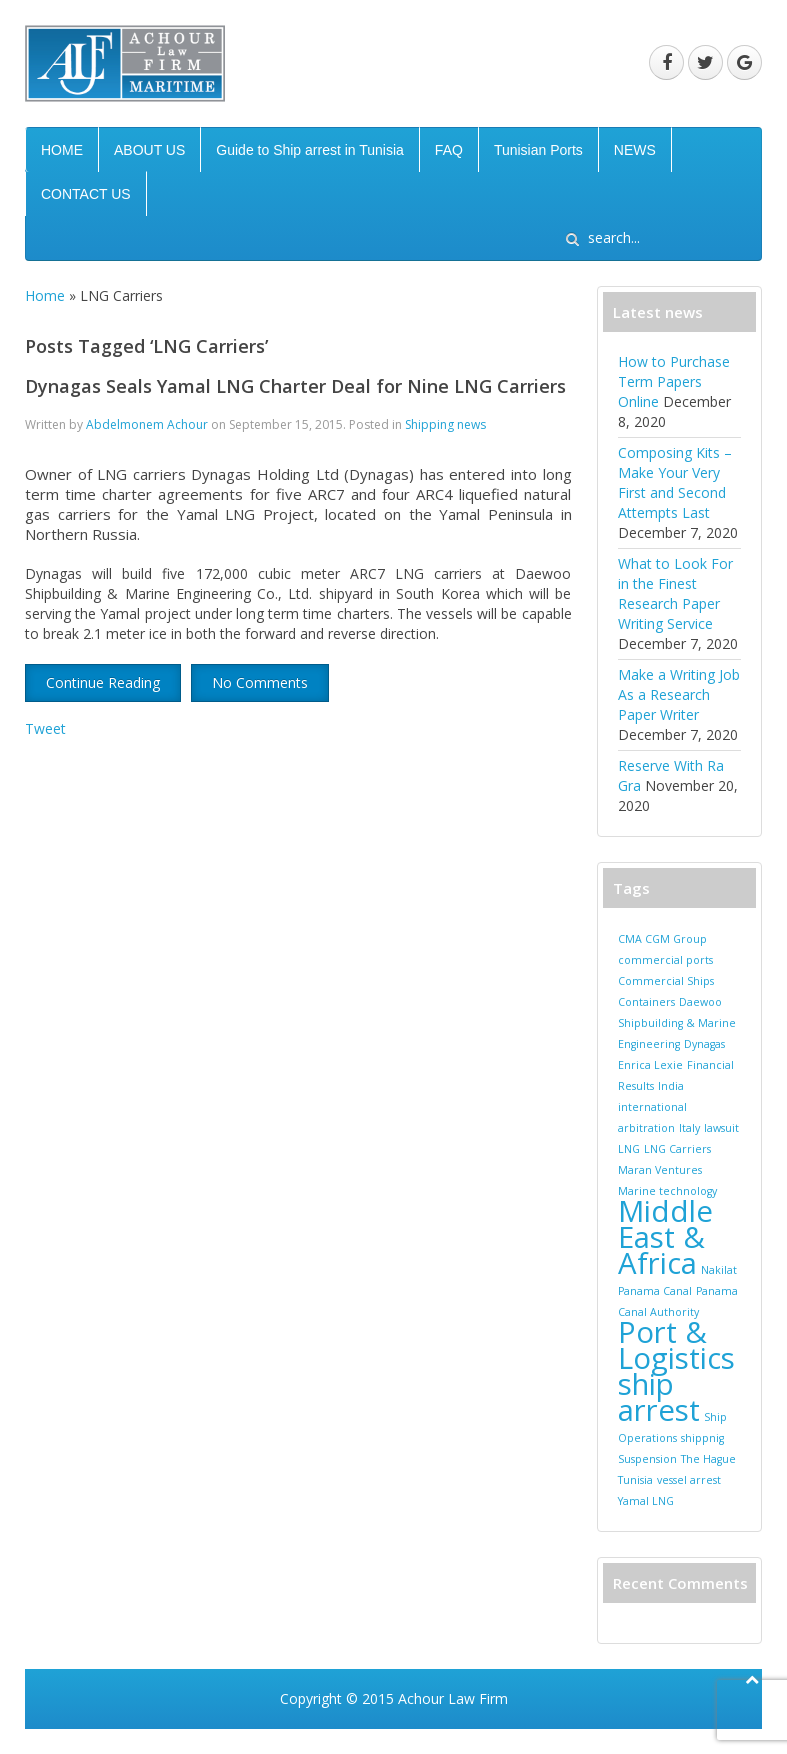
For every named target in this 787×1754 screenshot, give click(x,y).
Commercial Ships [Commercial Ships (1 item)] (666, 981)
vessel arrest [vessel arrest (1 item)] (689, 1480)
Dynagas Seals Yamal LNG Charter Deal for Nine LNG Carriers (295, 386)
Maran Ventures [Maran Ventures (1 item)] (660, 1170)
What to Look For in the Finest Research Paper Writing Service (675, 593)
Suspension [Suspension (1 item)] (647, 1459)
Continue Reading (103, 682)
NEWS (635, 150)
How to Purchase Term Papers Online (674, 381)
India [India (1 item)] (671, 1086)
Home (45, 295)
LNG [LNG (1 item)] (629, 1149)
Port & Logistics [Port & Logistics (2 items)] (676, 1345)
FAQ (449, 150)
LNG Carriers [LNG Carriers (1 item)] (677, 1149)
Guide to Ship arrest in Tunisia (310, 150)
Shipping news (445, 424)
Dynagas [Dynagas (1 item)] (704, 1044)
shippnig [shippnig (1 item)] (702, 1438)
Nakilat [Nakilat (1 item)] (719, 1270)
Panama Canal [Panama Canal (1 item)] (655, 1291)
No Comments (260, 682)
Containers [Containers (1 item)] (646, 1002)
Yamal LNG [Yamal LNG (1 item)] (646, 1501)
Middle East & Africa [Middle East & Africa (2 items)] (665, 1237)
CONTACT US (86, 194)
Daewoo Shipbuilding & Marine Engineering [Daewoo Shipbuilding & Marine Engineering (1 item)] (677, 1023)
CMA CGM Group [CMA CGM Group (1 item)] (662, 939)
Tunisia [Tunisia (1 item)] (635, 1480)
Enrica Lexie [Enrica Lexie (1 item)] (650, 1065)
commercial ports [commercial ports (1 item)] (665, 960)
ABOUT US (149, 150)
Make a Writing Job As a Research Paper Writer (679, 694)
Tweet (45, 728)
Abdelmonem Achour (147, 424)
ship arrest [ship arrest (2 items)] (659, 1397)
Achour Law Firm (453, 1698)
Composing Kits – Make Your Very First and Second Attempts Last (675, 482)
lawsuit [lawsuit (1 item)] (721, 1128)
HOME (62, 150)
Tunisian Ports (538, 150)
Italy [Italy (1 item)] (689, 1128)
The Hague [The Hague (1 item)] (708, 1459)
